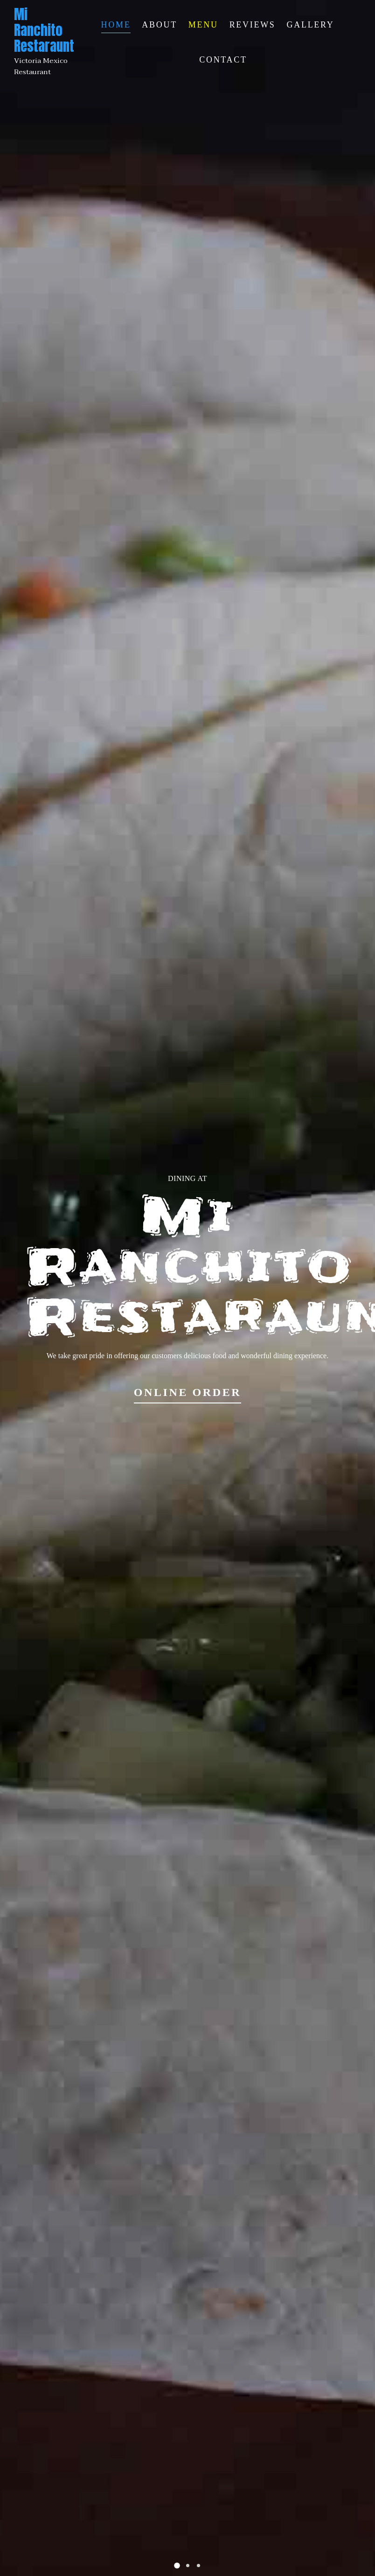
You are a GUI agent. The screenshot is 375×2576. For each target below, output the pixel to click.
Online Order (188, 1392)
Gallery (310, 24)
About (159, 24)
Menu (203, 24)
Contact (223, 59)
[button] (177, 2565)
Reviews (252, 24)
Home (116, 24)
